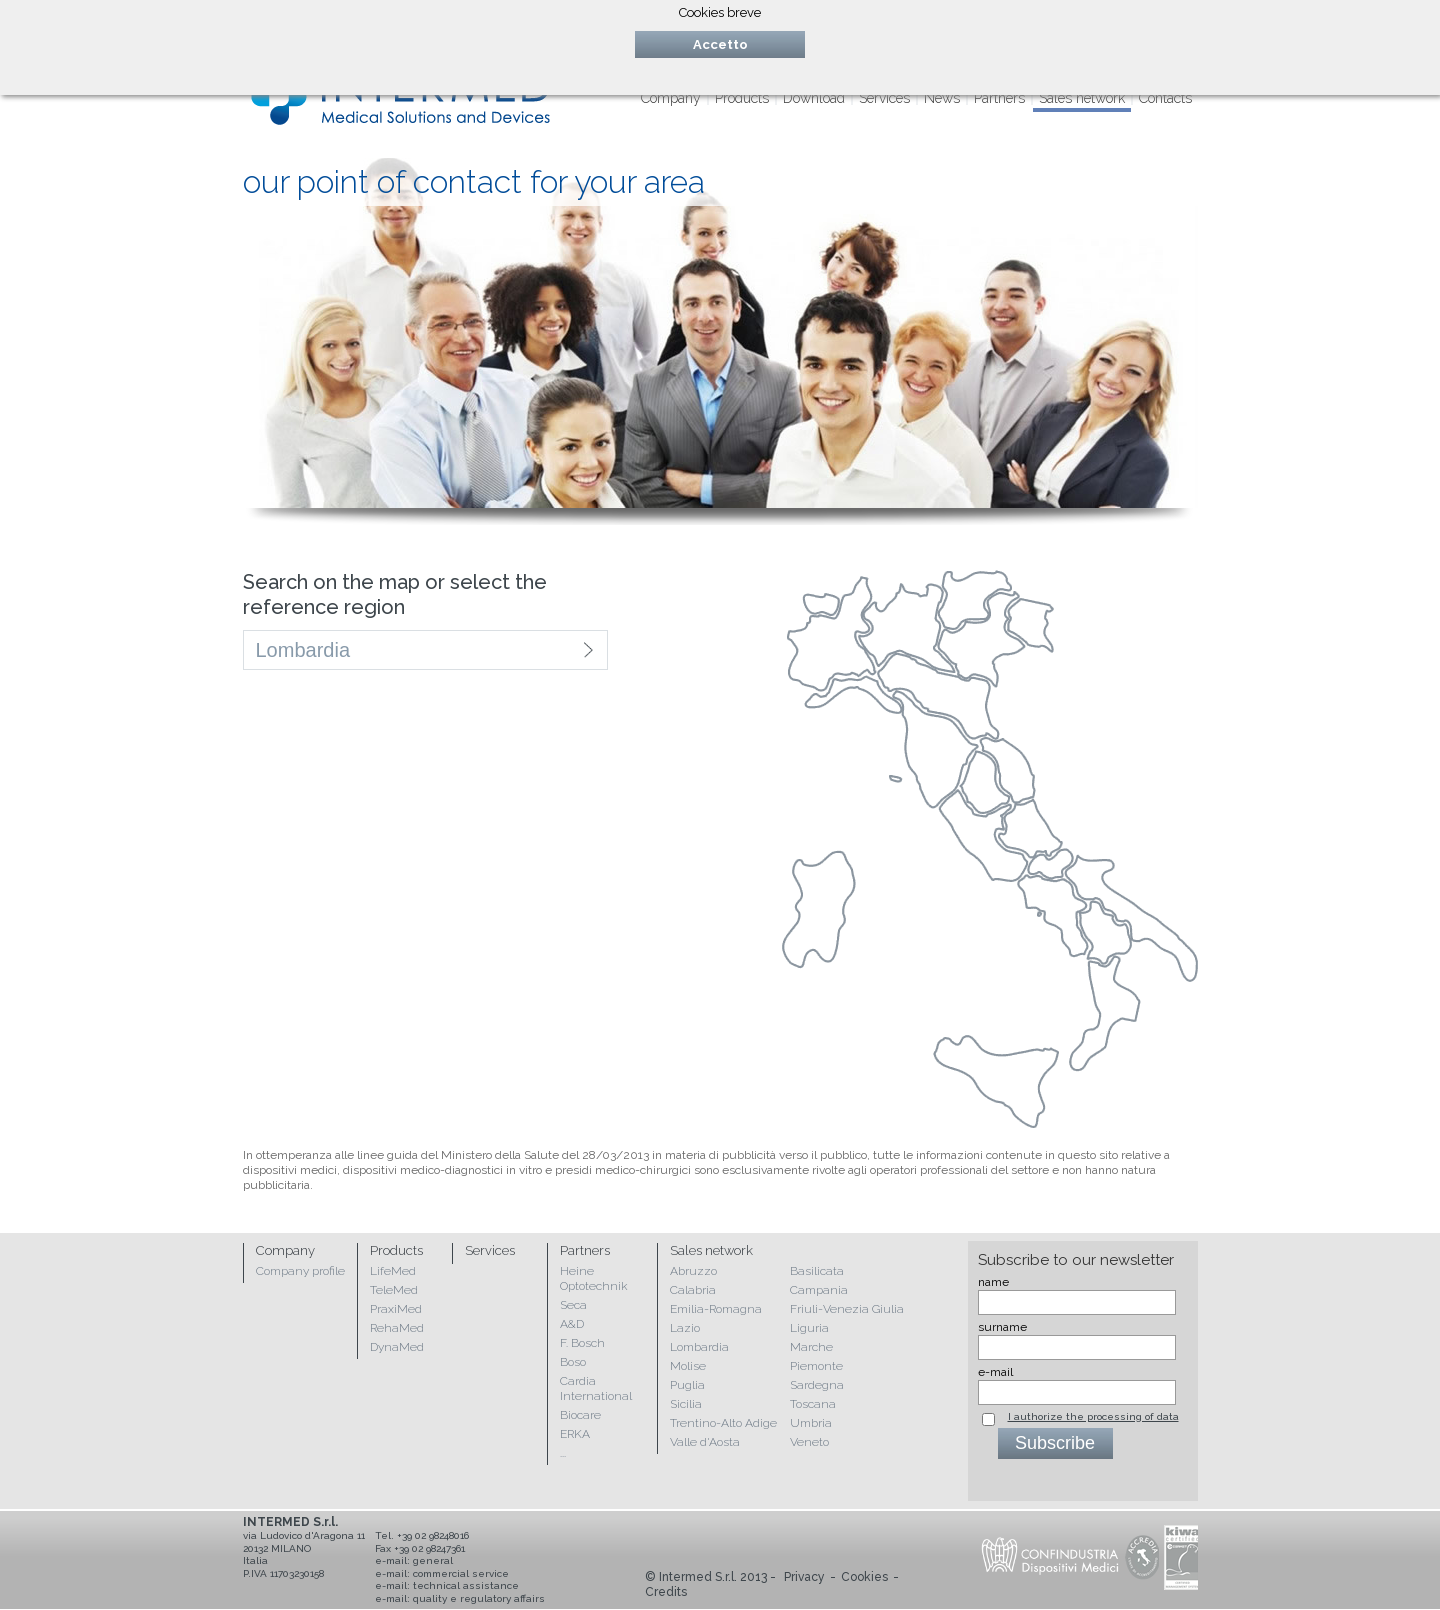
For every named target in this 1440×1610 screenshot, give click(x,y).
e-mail (995, 1372)
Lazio (685, 1328)
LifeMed (393, 1271)
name (993, 1282)
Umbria (811, 1423)
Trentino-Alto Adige (723, 1423)
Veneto (809, 1442)
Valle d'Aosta (705, 1442)
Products (742, 98)
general (433, 1560)
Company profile (300, 1271)
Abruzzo (693, 1271)
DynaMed (397, 1347)
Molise (688, 1366)
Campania (819, 1290)
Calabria (693, 1290)
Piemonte (816, 1366)
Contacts (1165, 98)
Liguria (809, 1328)
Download (814, 98)
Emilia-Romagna (716, 1309)
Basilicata (817, 1271)
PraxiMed (396, 1309)
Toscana (813, 1404)
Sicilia (686, 1404)
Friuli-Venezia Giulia (847, 1309)
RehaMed (397, 1328)
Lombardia (699, 1347)
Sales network (1082, 98)
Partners (999, 98)
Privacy (804, 1577)
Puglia (687, 1385)
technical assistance (466, 1585)
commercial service (461, 1573)
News (942, 98)
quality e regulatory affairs (479, 1598)
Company (671, 98)
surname (1002, 1327)
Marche (811, 1347)
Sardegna (817, 1385)
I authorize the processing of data (1093, 1416)
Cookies (864, 1577)
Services (884, 98)
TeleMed (394, 1290)
